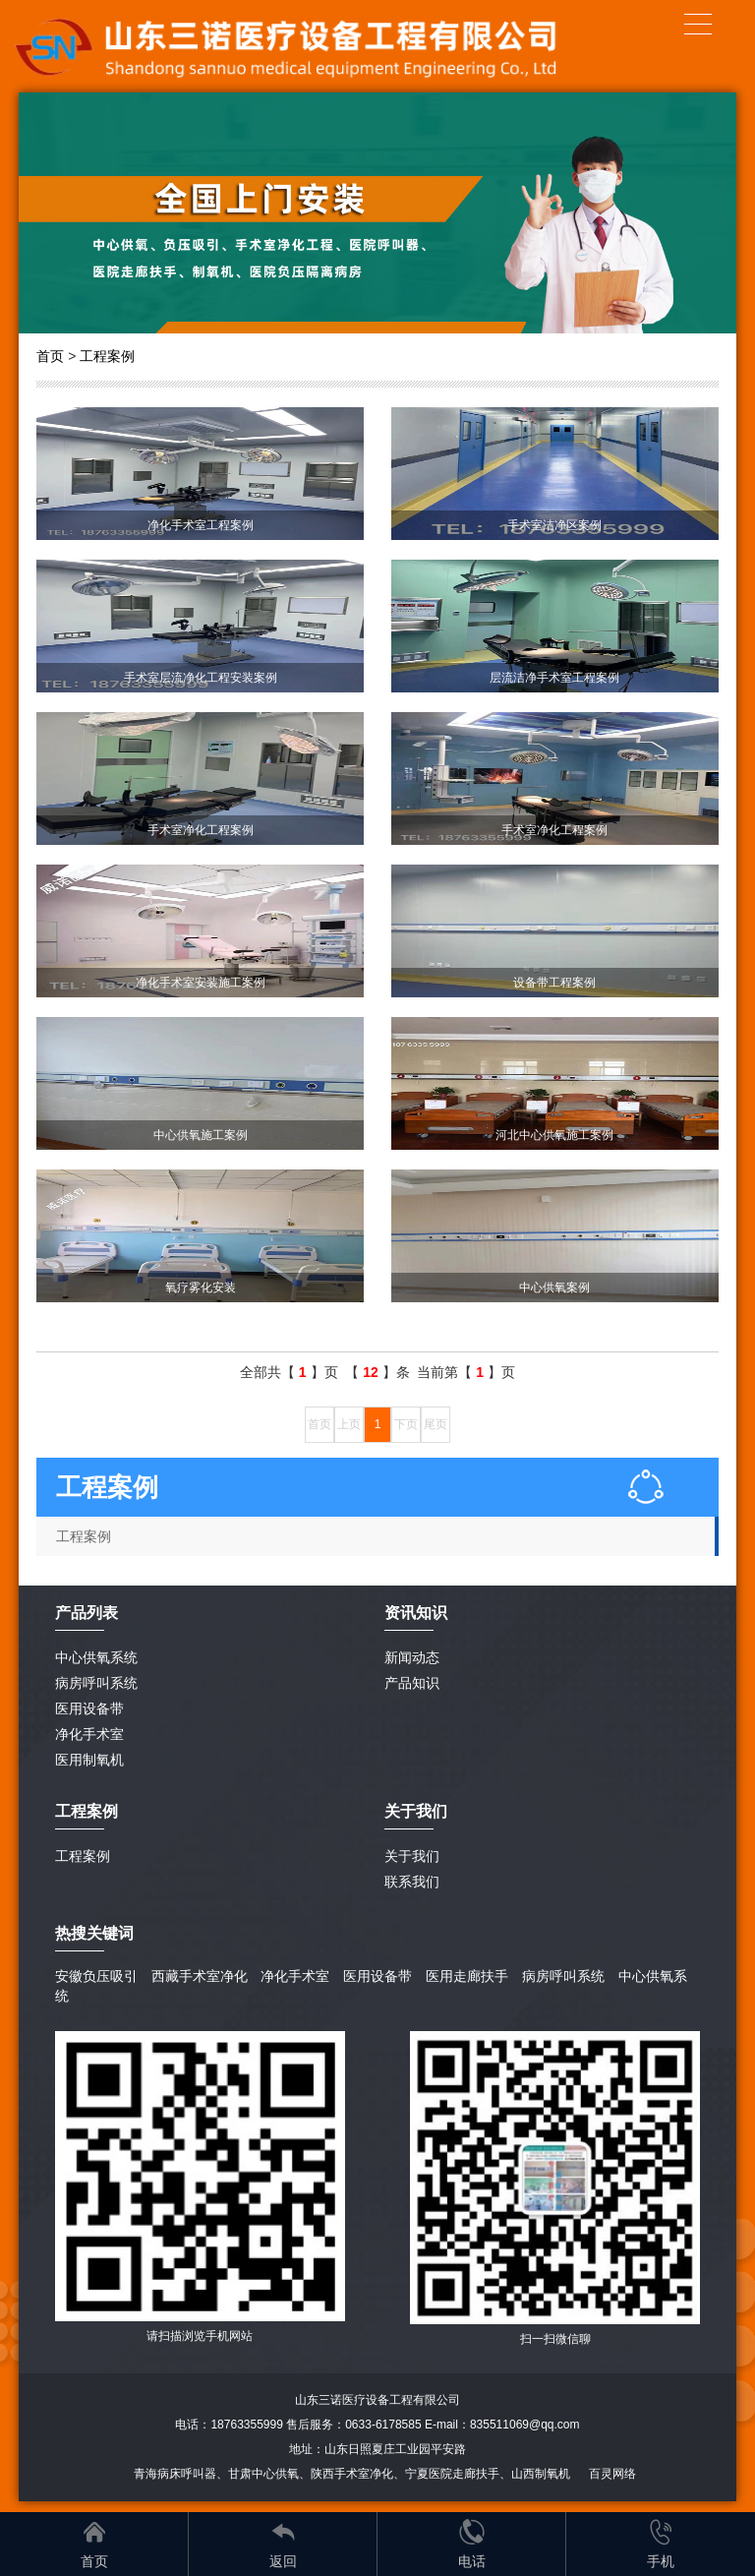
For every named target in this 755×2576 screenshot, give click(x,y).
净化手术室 (89, 1734)
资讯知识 (415, 1612)
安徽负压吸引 (96, 1976)
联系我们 (411, 1881)
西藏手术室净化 (199, 1976)
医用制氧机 (89, 1759)
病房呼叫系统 (96, 1683)
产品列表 (86, 1612)
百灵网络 (612, 2474)
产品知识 (411, 1683)
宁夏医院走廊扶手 (452, 2474)
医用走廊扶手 (467, 1976)
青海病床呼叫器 (175, 2474)
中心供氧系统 (96, 1657)
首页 (50, 356)
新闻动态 (411, 1657)
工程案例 (107, 356)
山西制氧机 (540, 2474)
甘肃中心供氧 (263, 2474)
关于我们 (411, 1856)
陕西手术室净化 (352, 2474)
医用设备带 (89, 1708)
